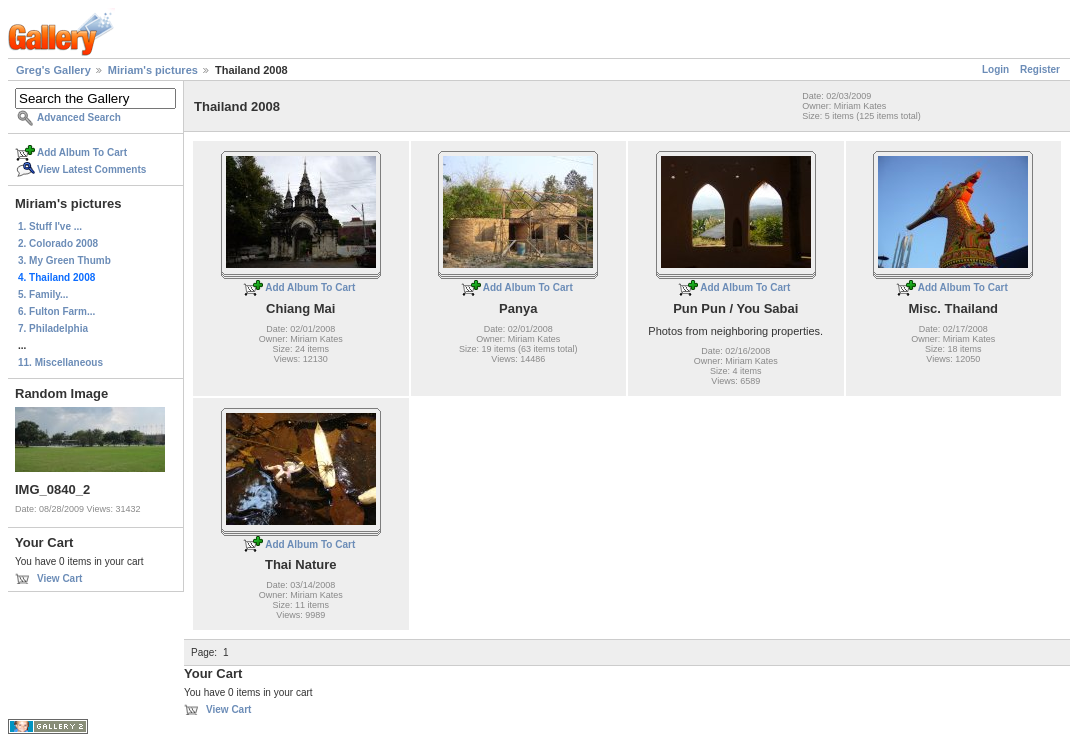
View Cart (59, 578)
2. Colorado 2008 (58, 243)
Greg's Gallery (53, 70)
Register (1040, 69)
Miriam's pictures (153, 70)
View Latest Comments (91, 169)
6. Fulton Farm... (56, 311)
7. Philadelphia (53, 328)
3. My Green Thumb (64, 260)
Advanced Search (79, 117)
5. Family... (43, 294)
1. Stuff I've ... (50, 226)
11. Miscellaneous (60, 362)
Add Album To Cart (82, 152)
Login (995, 69)
